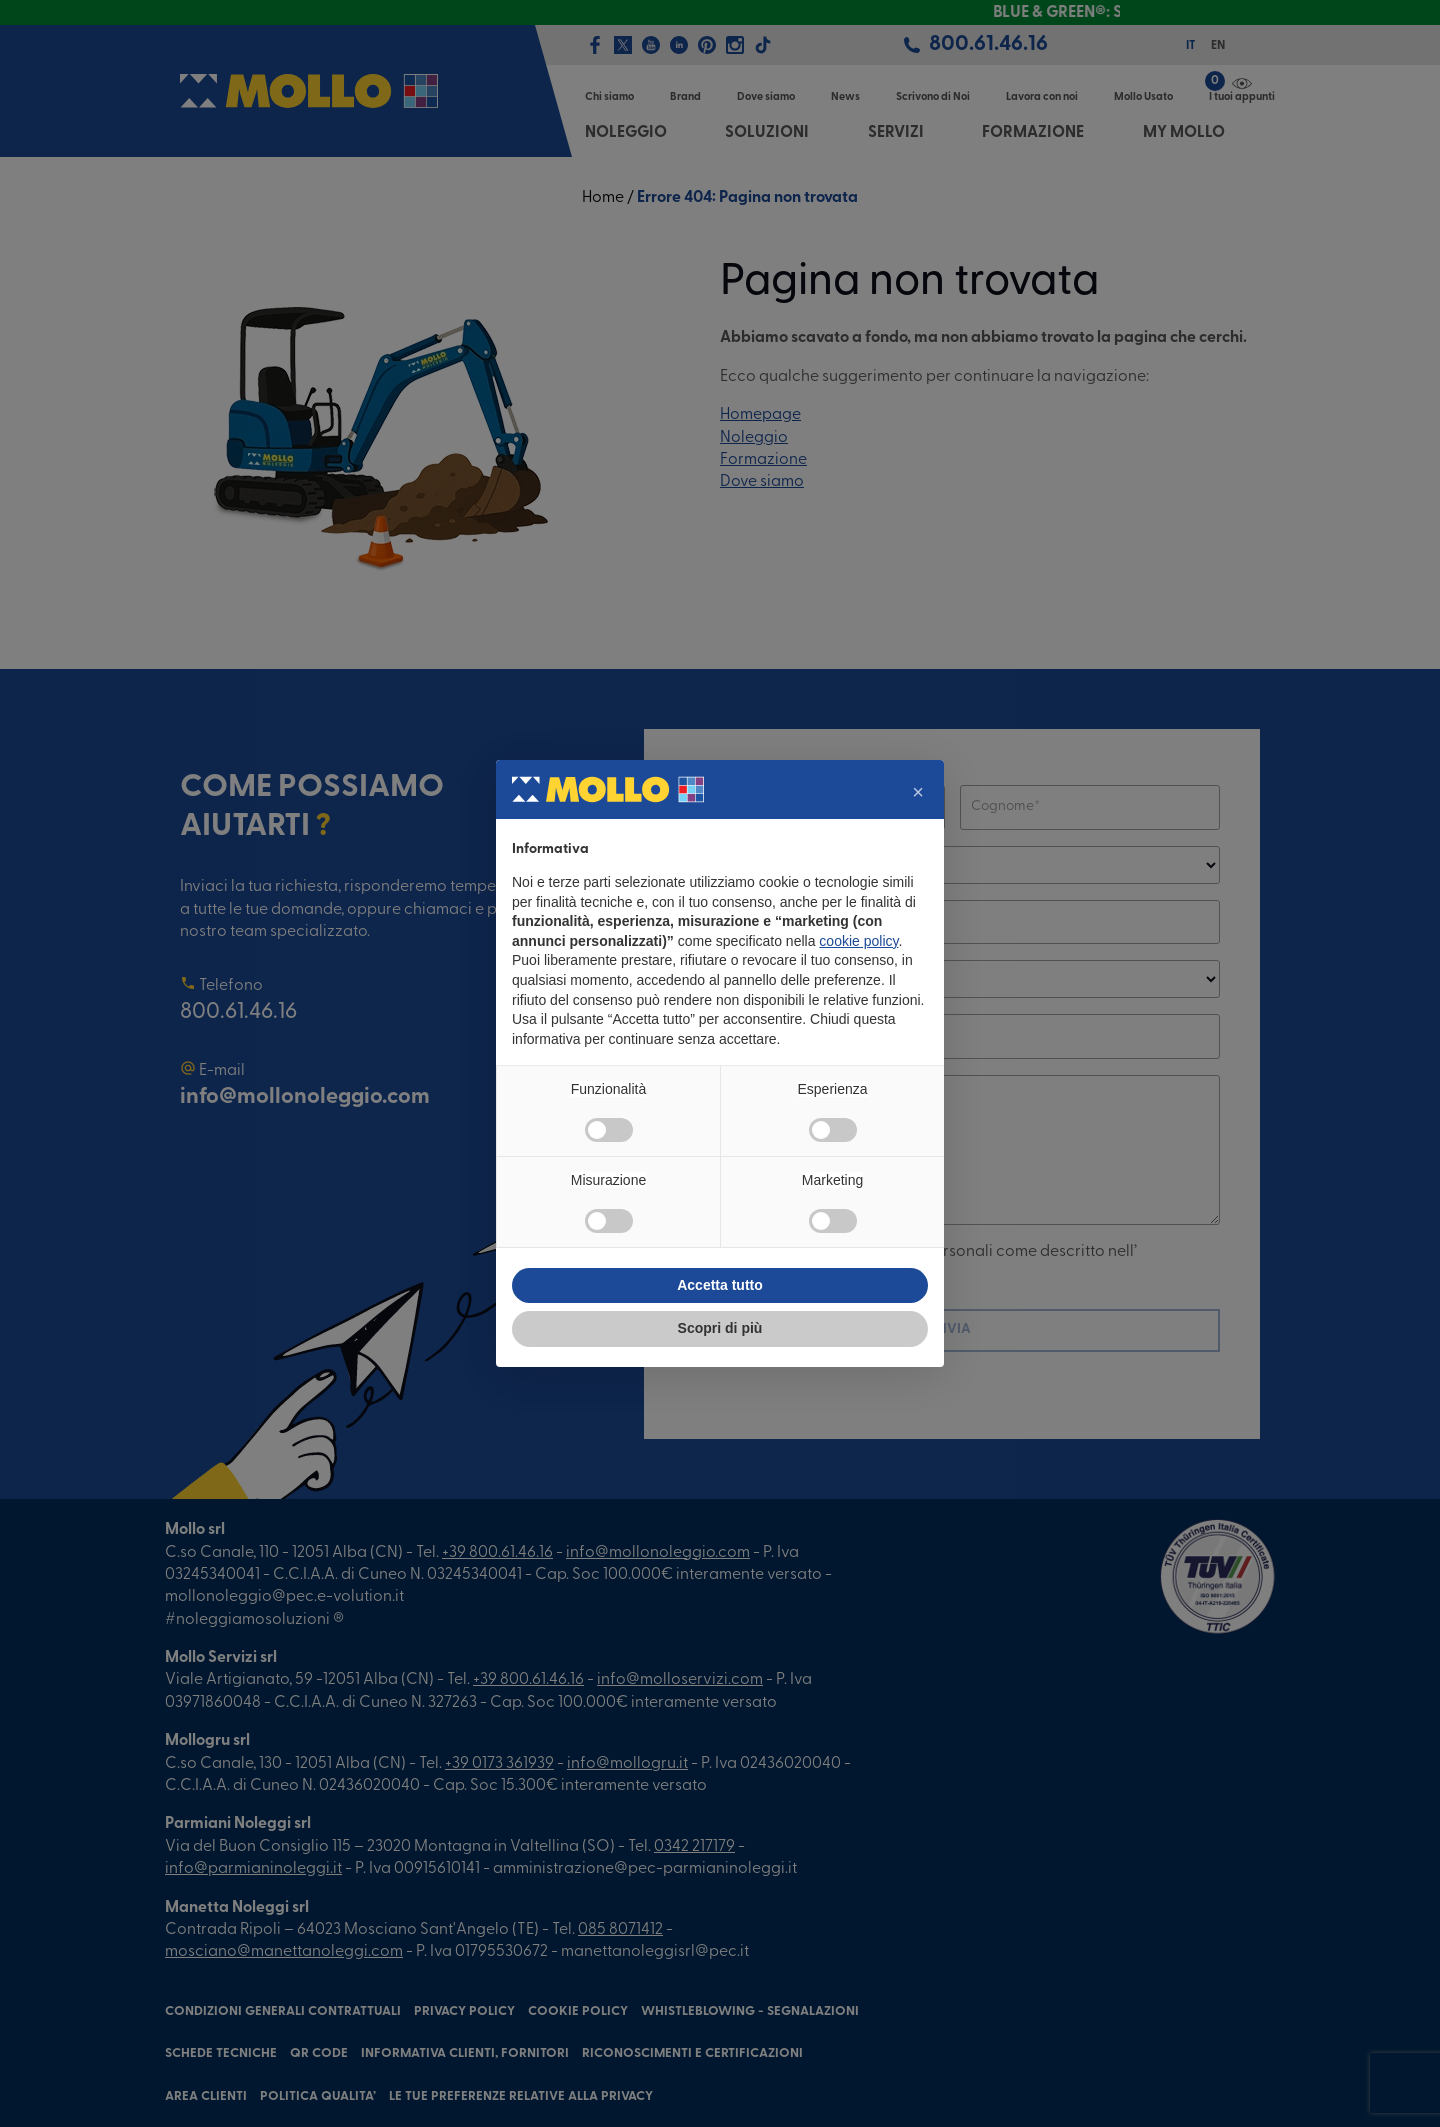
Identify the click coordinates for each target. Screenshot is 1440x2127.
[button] (918, 792)
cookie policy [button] (858, 941)
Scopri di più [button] (720, 1328)
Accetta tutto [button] (720, 1285)
